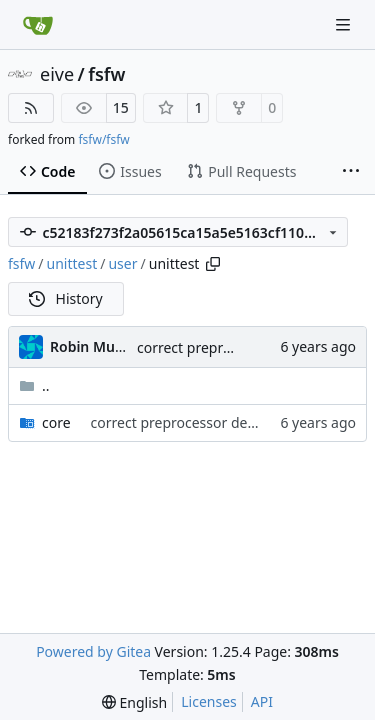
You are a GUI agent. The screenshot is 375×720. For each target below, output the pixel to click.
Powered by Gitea (93, 651)
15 (121, 107)
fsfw (106, 74)
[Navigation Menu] (345, 24)
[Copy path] (213, 264)
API (262, 701)
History (66, 298)
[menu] (134, 702)
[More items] (351, 172)
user (122, 263)
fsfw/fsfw (103, 139)
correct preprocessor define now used (215, 422)
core (56, 422)
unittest (72, 263)
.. (34, 385)
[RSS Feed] (31, 108)
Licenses (209, 701)
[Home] (38, 25)
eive (57, 74)
